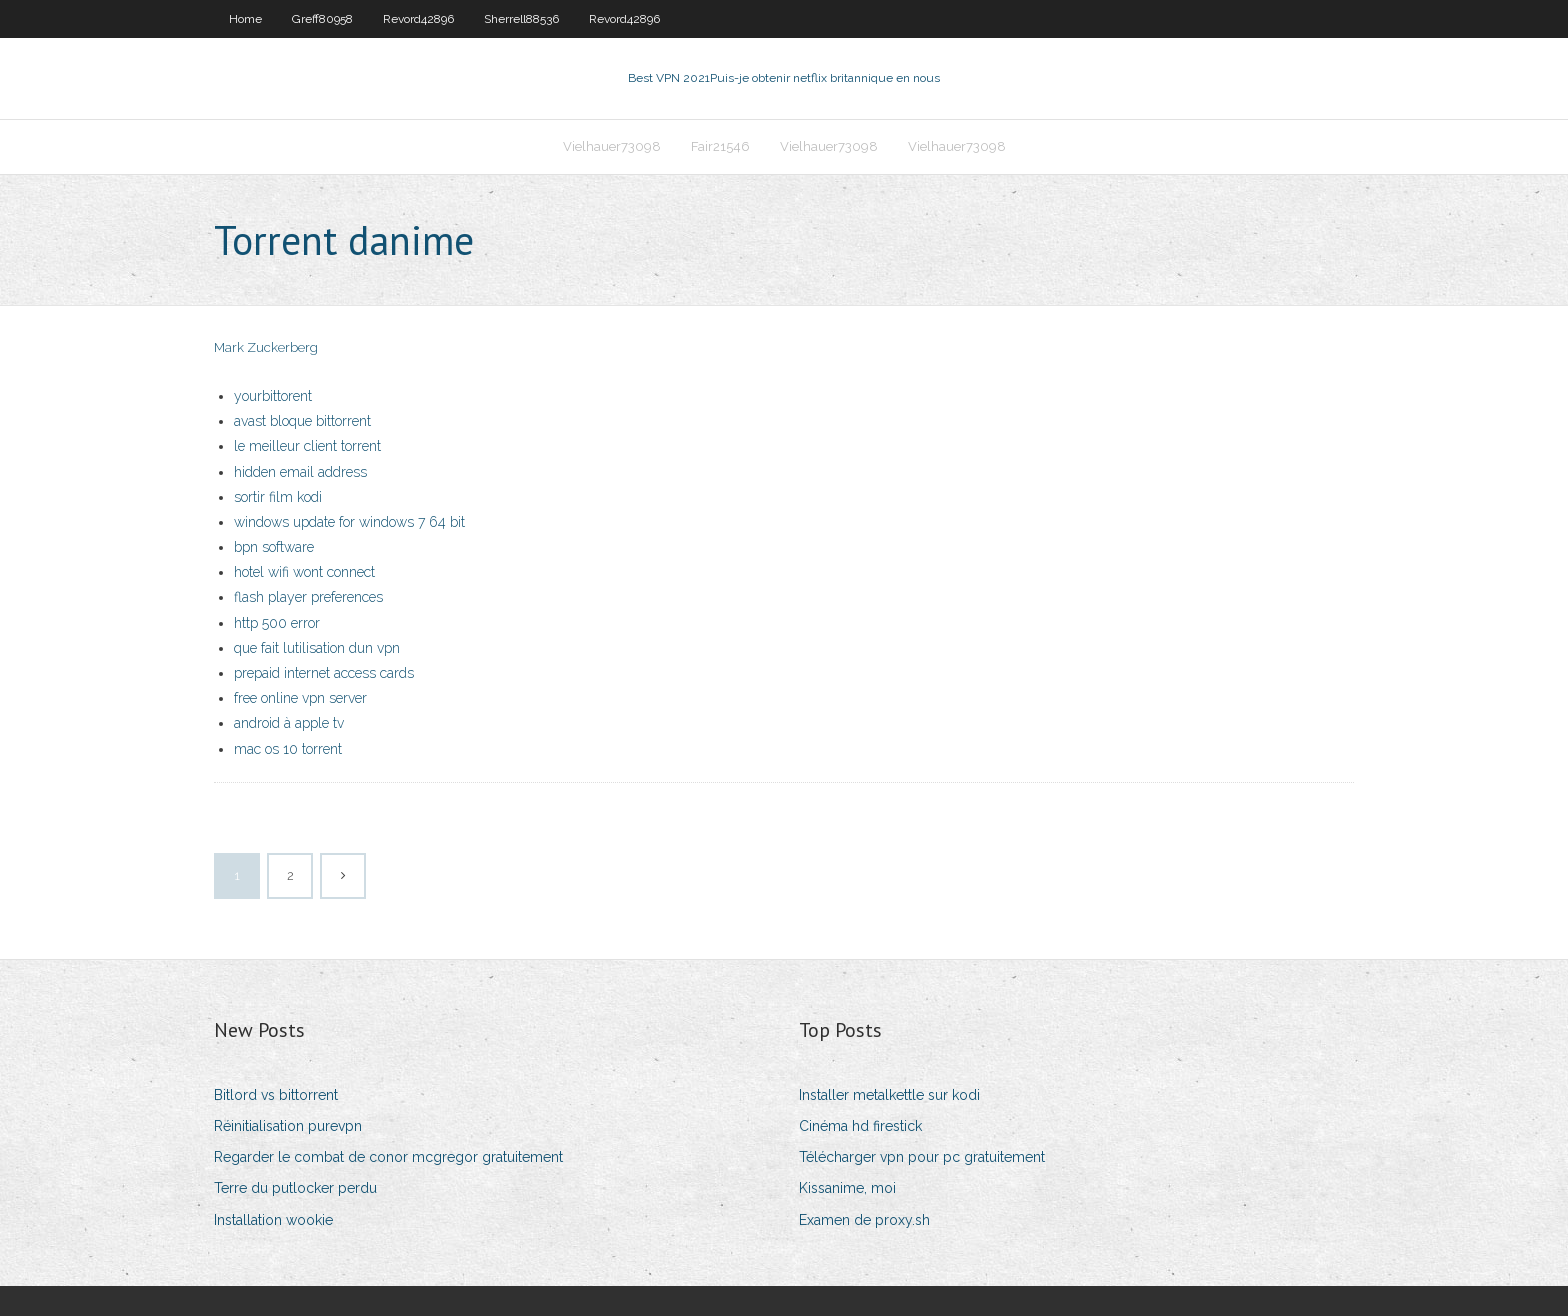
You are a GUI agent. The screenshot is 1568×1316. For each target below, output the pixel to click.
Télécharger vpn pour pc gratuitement (922, 1157)
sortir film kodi (278, 497)
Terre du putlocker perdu (295, 1188)
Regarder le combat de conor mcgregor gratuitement (388, 1157)
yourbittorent (273, 396)
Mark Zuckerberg (266, 347)
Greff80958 (322, 19)
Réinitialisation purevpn (288, 1126)
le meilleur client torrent (307, 446)
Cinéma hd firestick (860, 1126)
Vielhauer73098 (612, 146)
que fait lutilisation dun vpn (317, 648)
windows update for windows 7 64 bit (349, 522)
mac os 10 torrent (288, 749)
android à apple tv (289, 723)
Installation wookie (273, 1220)
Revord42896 (418, 19)
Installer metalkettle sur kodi (889, 1095)
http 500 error (277, 623)
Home (245, 19)
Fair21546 (720, 146)
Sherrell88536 (521, 19)
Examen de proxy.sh (864, 1220)
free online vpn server (300, 698)
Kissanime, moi (847, 1188)
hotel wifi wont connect (304, 572)
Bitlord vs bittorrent (276, 1095)
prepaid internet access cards (324, 673)
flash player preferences (308, 597)
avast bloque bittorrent (302, 421)
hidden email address (300, 472)
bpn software (274, 547)
